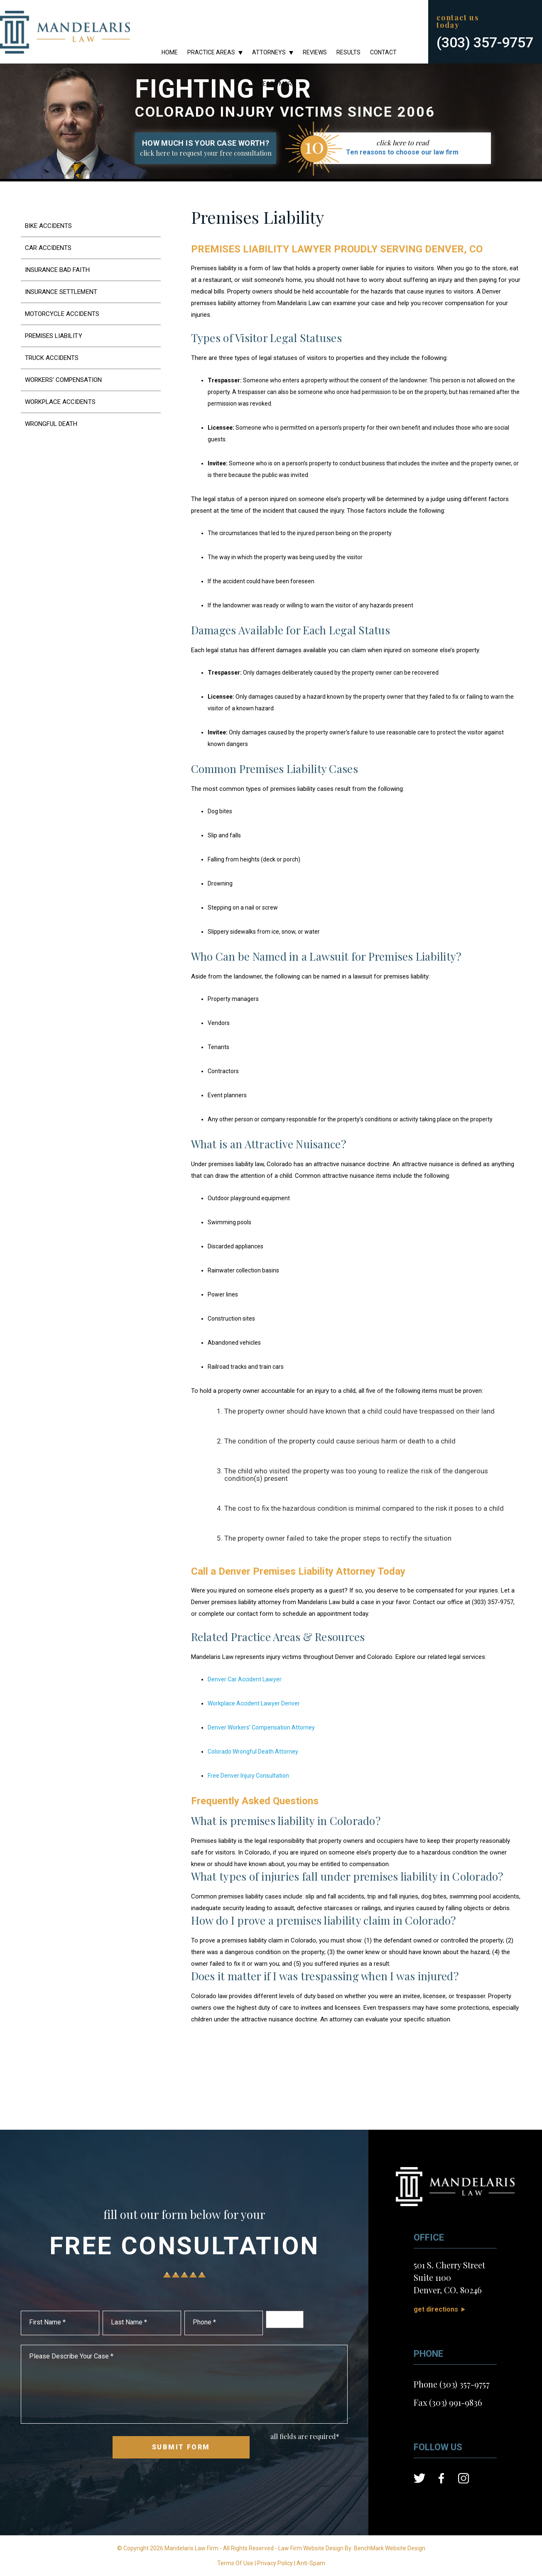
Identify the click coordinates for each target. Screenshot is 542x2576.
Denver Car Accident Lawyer (245, 1679)
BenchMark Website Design (389, 2548)
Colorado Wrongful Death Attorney (253, 1751)
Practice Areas (211, 52)
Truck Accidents (51, 358)
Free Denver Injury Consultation (248, 1775)
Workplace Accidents (60, 402)
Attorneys (269, 52)
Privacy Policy (275, 2563)
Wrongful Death (51, 424)
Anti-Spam (311, 2563)
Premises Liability (53, 336)
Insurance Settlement (61, 292)
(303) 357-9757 (485, 42)
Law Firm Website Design (310, 2548)
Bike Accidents (48, 226)
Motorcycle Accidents (62, 314)
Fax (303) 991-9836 (448, 2402)
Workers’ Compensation (63, 380)
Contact (383, 52)
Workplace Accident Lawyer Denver (254, 1703)
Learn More (277, 84)
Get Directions (436, 2309)
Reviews (315, 52)
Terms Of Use (235, 2563)
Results (348, 52)
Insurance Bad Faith (57, 270)
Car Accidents (48, 248)
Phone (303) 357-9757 (452, 2384)
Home (170, 52)
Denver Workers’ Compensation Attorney (261, 1727)
